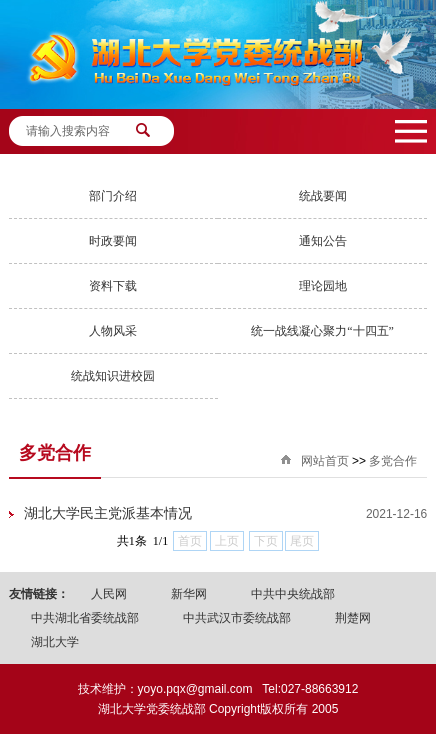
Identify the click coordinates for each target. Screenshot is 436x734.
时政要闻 (113, 241)
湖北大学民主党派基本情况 (108, 513)
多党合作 (393, 461)
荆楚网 (353, 618)
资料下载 (113, 286)
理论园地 (323, 286)
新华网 (189, 594)
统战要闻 (323, 196)
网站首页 (325, 461)
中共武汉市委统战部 (237, 618)
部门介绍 (113, 196)
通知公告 (323, 241)
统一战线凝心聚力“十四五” (322, 331)
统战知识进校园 (113, 376)
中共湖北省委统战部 (85, 618)
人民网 (109, 594)
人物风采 (113, 331)
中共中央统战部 (293, 594)
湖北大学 (55, 642)
